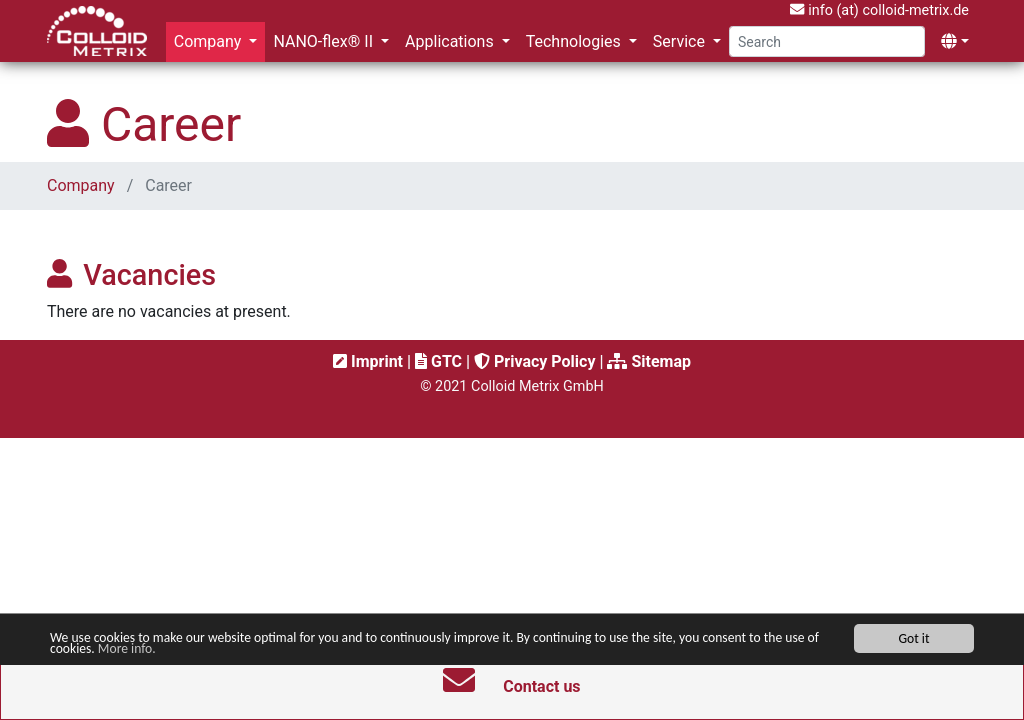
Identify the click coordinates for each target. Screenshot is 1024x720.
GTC (438, 361)
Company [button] (210, 41)
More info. (127, 649)
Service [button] (681, 41)
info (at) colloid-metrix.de (879, 10)
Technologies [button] (575, 41)
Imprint (368, 361)
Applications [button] (451, 41)
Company (83, 185)
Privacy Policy (534, 361)
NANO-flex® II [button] (325, 41)
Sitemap (649, 361)
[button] (955, 42)
